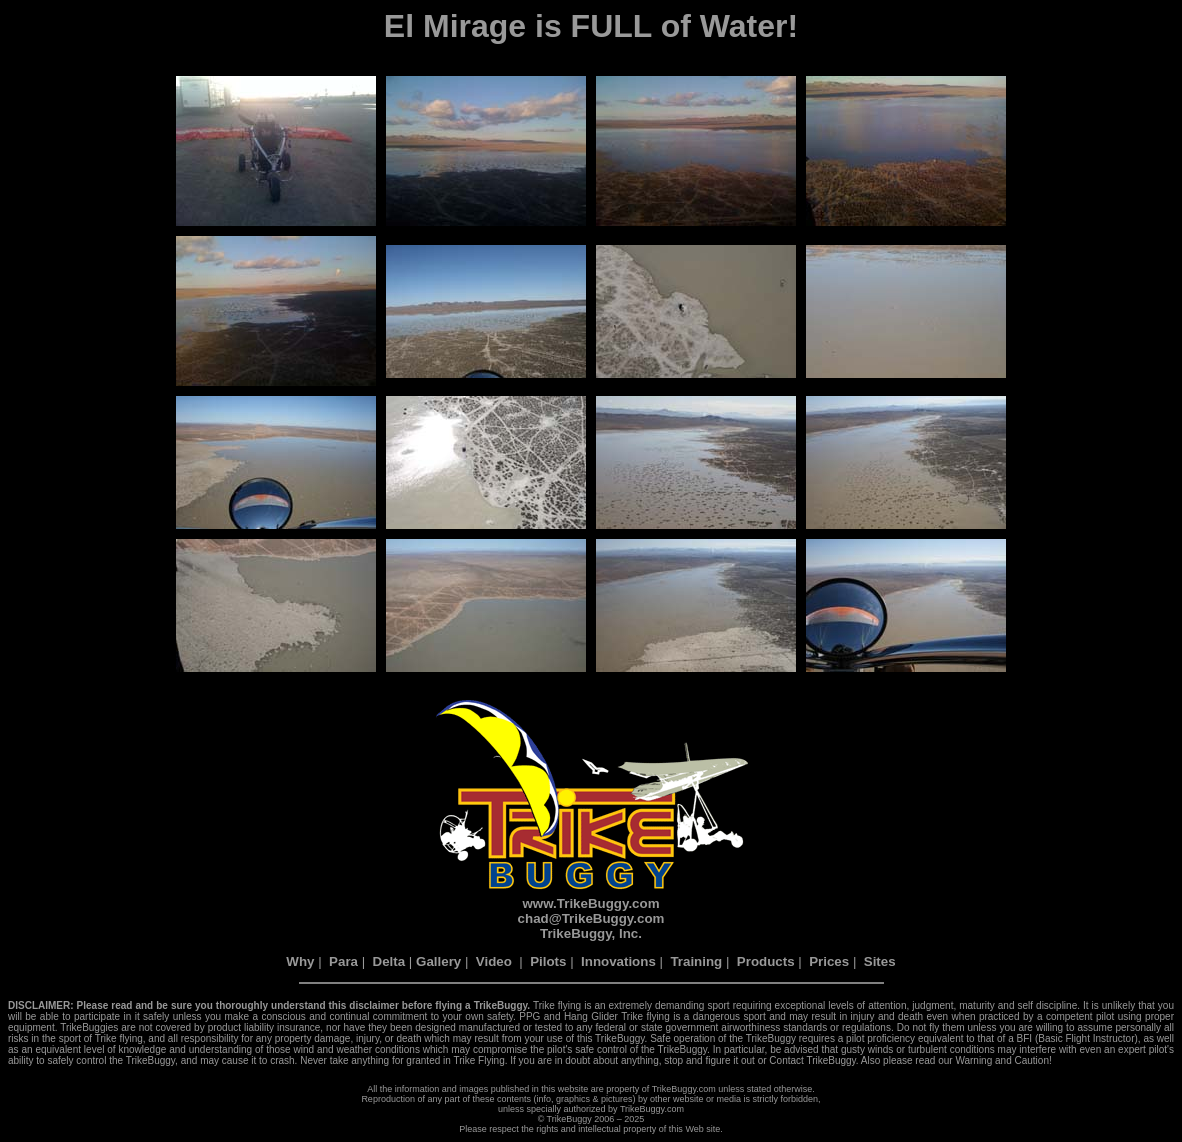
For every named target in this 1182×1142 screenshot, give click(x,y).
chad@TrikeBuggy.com (591, 918)
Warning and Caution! (1003, 1060)
